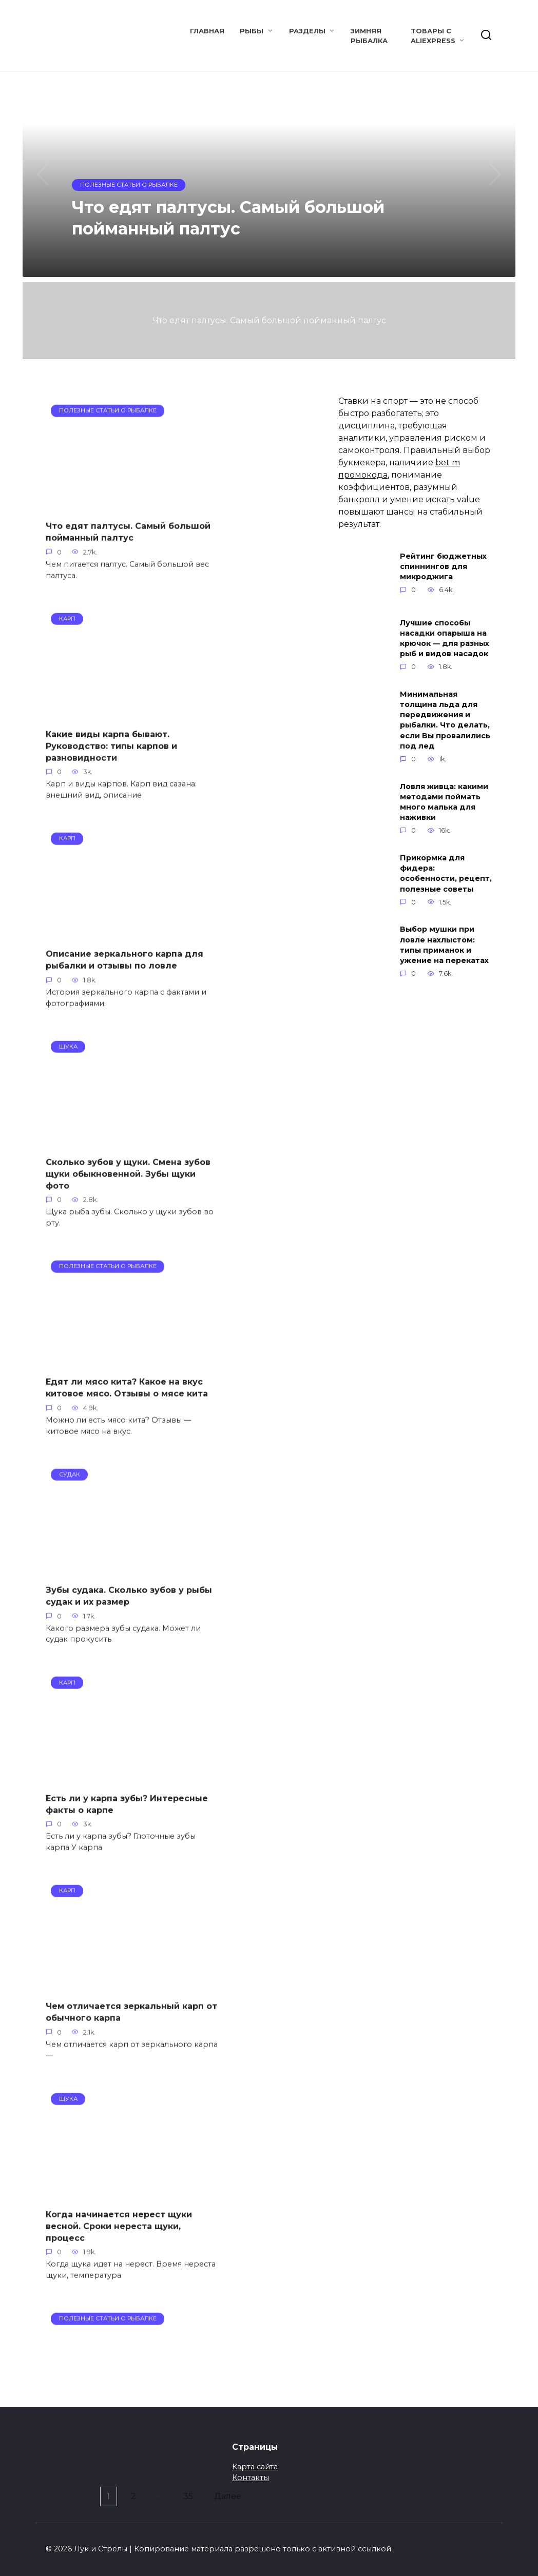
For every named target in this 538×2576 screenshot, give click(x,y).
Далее (232, 2492)
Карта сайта (255, 2462)
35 (191, 2492)
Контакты (250, 2473)
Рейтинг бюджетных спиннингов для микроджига (443, 566)
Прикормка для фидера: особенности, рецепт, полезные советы (446, 873)
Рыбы (251, 31)
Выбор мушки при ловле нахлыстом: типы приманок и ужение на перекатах (444, 945)
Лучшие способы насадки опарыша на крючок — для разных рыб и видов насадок (444, 638)
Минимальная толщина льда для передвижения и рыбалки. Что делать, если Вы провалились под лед (445, 720)
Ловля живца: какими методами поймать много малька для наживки (444, 802)
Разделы (307, 31)
